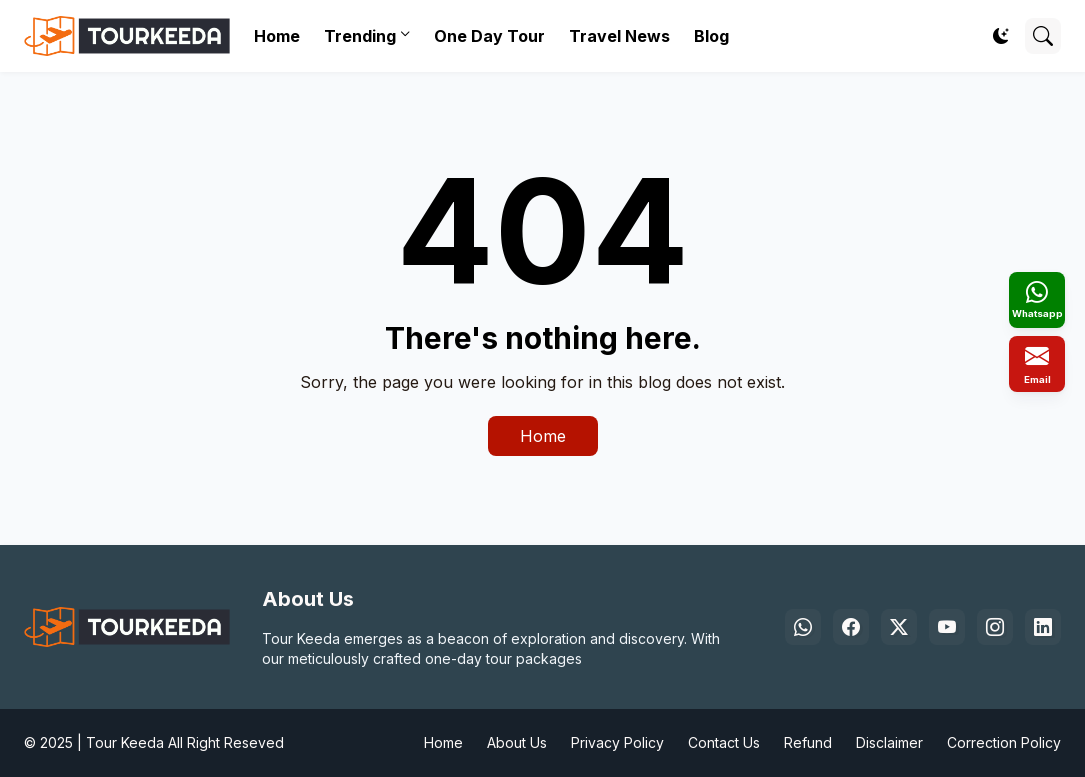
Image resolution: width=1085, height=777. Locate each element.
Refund (808, 742)
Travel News (619, 36)
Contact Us (724, 742)
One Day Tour (489, 36)
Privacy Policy (617, 742)
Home (277, 36)
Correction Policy (1004, 742)
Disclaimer (889, 742)
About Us (517, 742)
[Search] (1043, 36)
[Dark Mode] (1001, 36)
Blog (711, 36)
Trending (360, 36)
